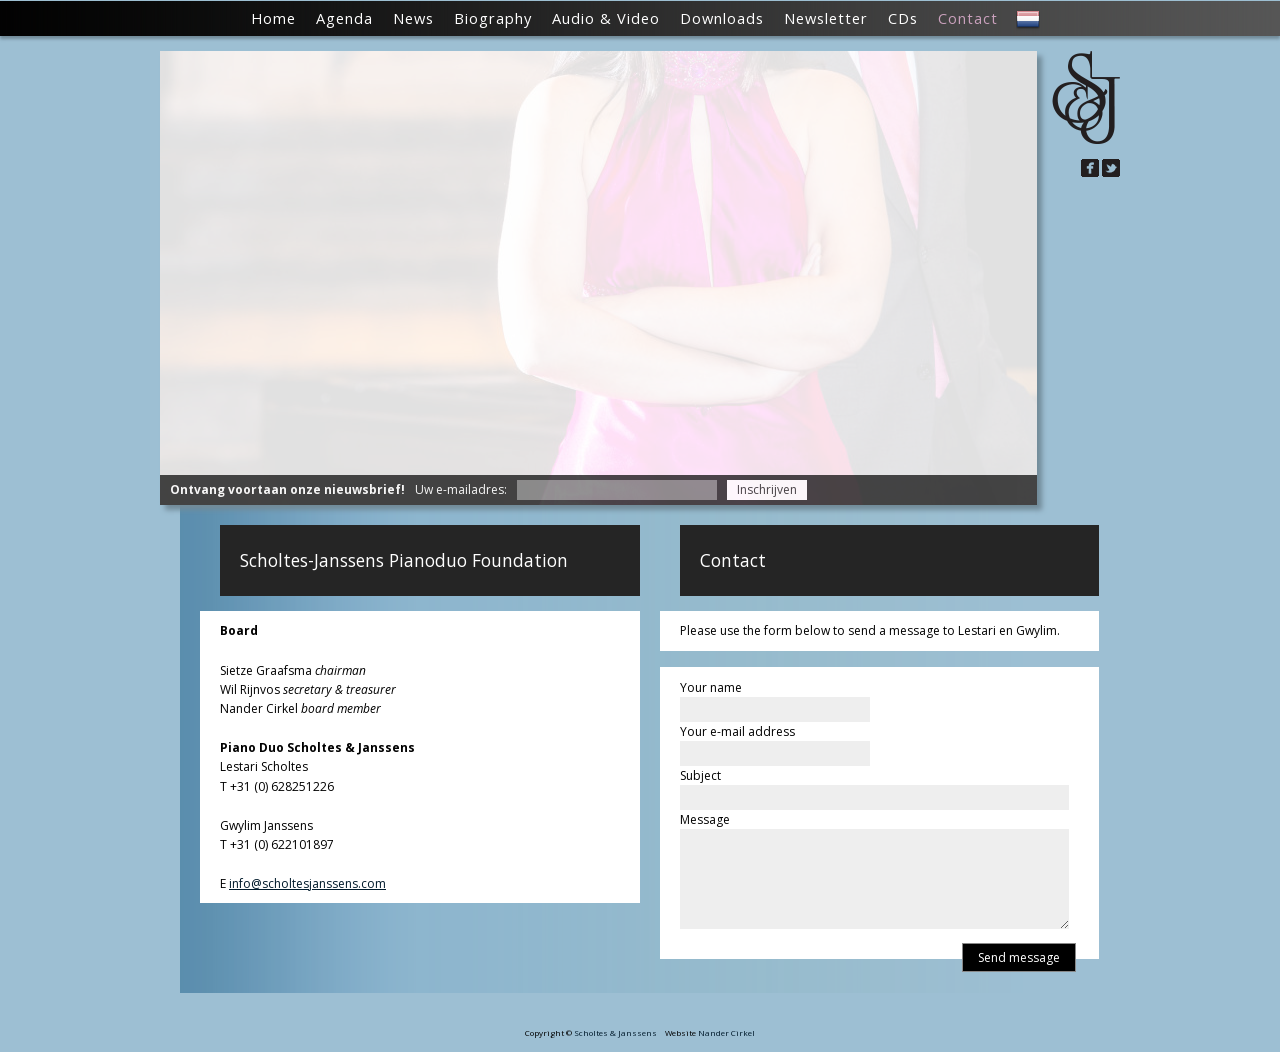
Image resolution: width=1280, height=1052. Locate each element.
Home (273, 18)
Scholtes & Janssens (615, 1032)
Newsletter (826, 18)
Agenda (344, 18)
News (413, 18)
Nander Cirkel (726, 1032)
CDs (903, 18)
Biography (493, 18)
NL (1028, 20)
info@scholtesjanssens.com (307, 883)
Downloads (722, 18)
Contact (968, 18)
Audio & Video (606, 18)
